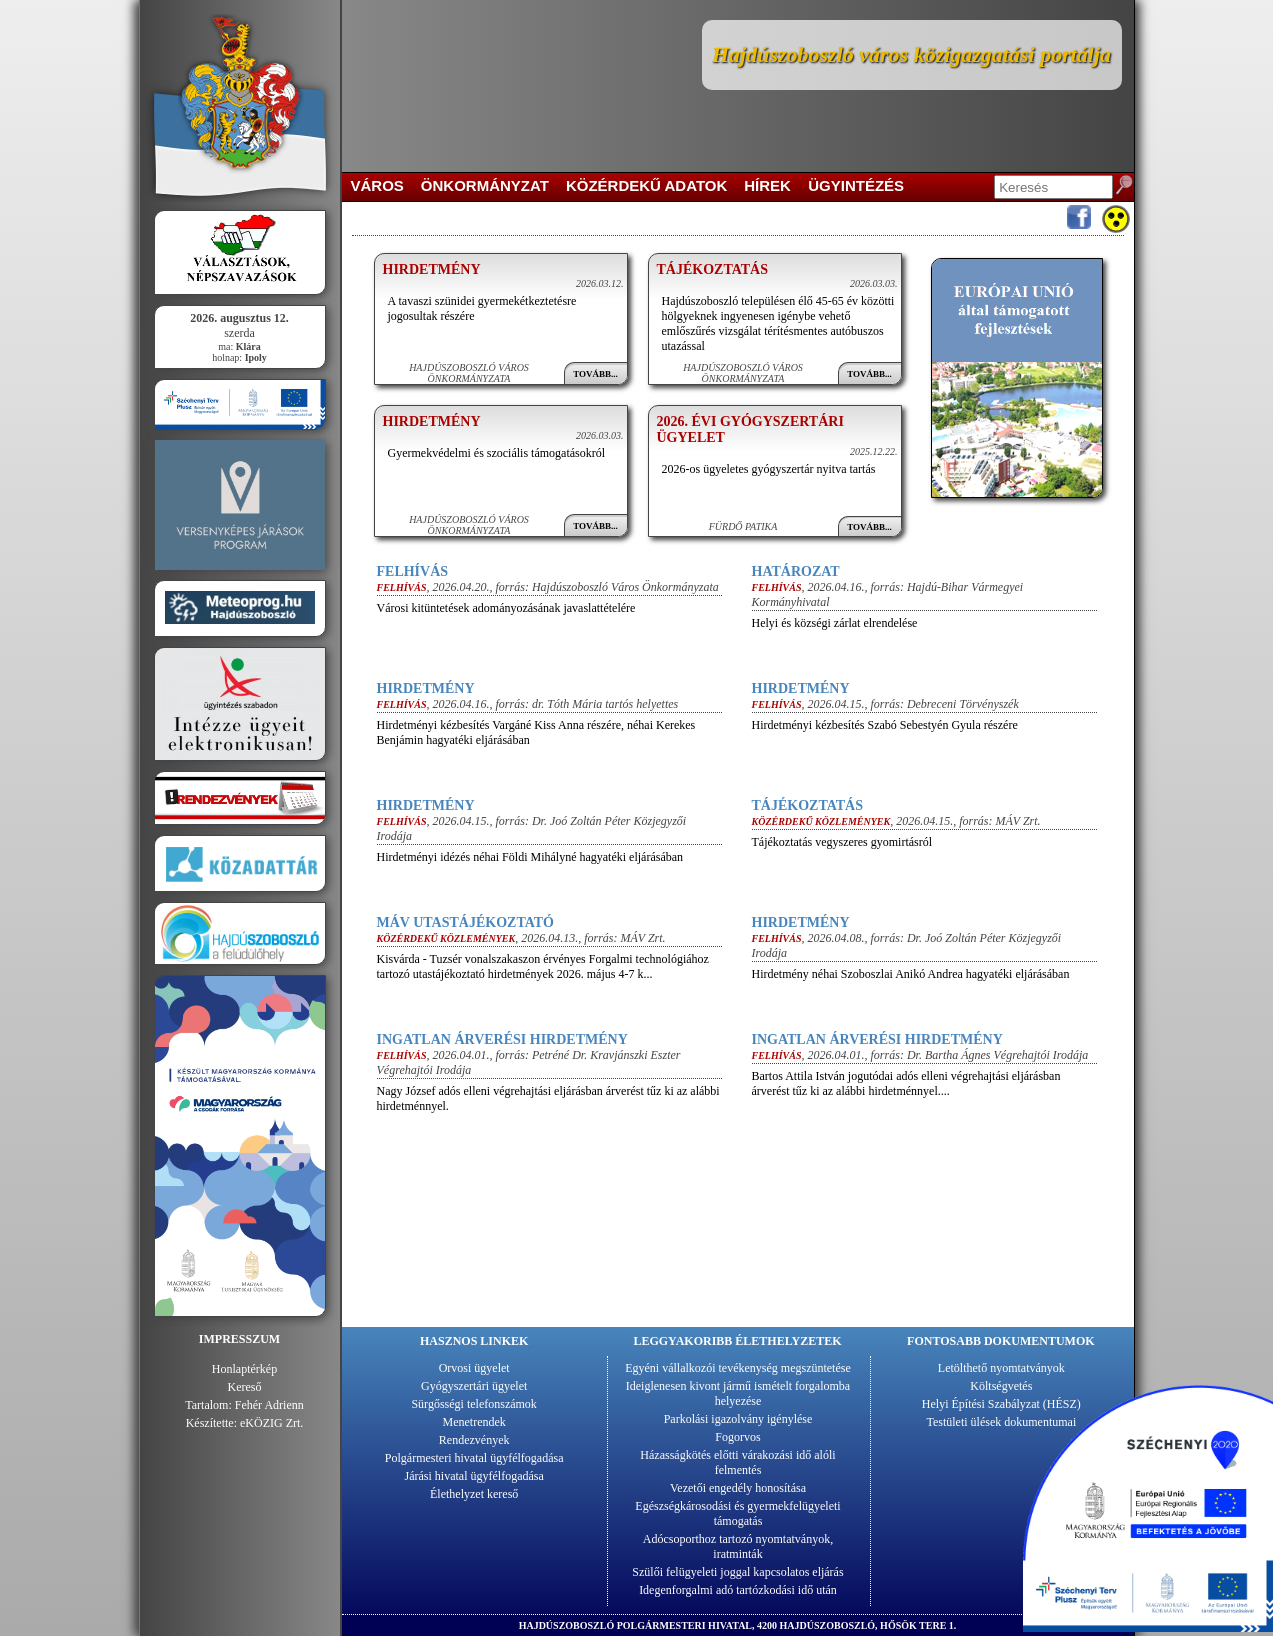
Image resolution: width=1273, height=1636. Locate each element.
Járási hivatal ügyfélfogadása (474, 1476)
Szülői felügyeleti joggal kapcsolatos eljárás (737, 1572)
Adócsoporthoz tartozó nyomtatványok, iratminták (738, 1546)
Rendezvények (474, 1440)
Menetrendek (474, 1422)
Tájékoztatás (713, 269)
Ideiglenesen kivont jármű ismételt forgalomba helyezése (738, 1393)
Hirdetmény (432, 269)
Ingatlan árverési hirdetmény (502, 1039)
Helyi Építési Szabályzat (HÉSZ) (1001, 1404)
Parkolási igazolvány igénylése (738, 1419)
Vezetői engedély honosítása (738, 1488)
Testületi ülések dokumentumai (1001, 1422)
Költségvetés (1001, 1386)
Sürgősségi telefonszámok (473, 1404)
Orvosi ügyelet (474, 1368)
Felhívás (413, 571)
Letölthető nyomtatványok (1001, 1368)
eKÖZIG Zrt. (271, 1423)
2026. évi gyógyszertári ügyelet (750, 429)
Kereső (245, 1387)
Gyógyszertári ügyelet (474, 1386)
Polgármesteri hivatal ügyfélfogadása (474, 1458)
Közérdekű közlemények (821, 821)
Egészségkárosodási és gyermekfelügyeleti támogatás (737, 1513)
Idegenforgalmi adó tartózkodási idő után (738, 1590)
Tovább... (595, 374)
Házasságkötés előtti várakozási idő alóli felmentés (737, 1462)
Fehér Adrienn (269, 1405)
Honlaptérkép (244, 1369)
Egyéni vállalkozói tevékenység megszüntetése (738, 1368)
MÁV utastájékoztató (466, 922)
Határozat (796, 571)
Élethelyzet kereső (474, 1494)
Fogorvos (737, 1437)
